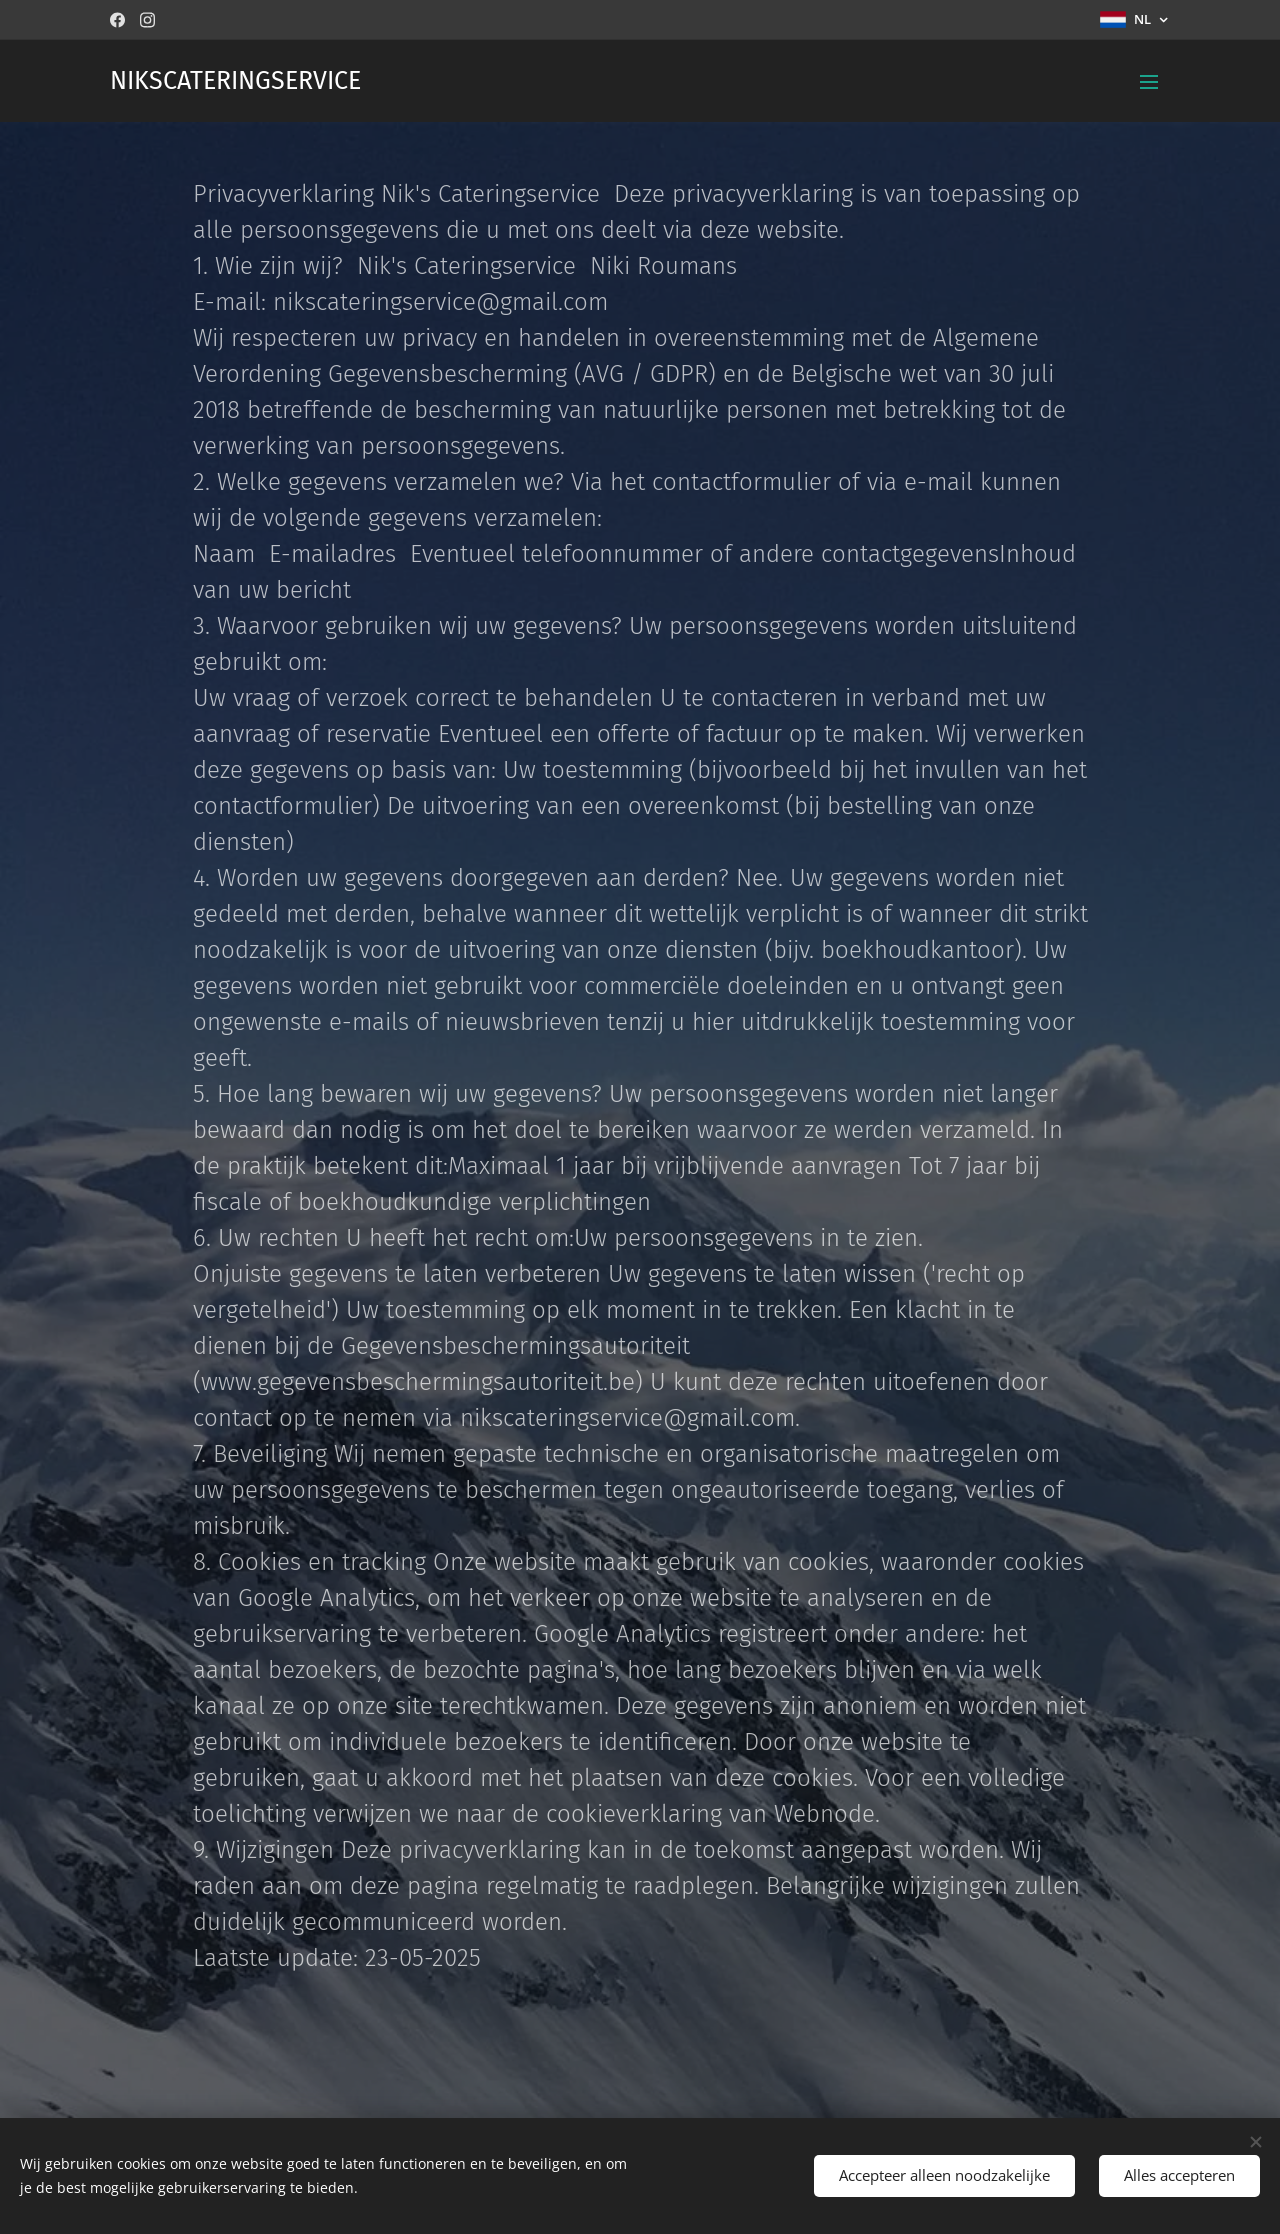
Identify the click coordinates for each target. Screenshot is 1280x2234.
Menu (1149, 82)
